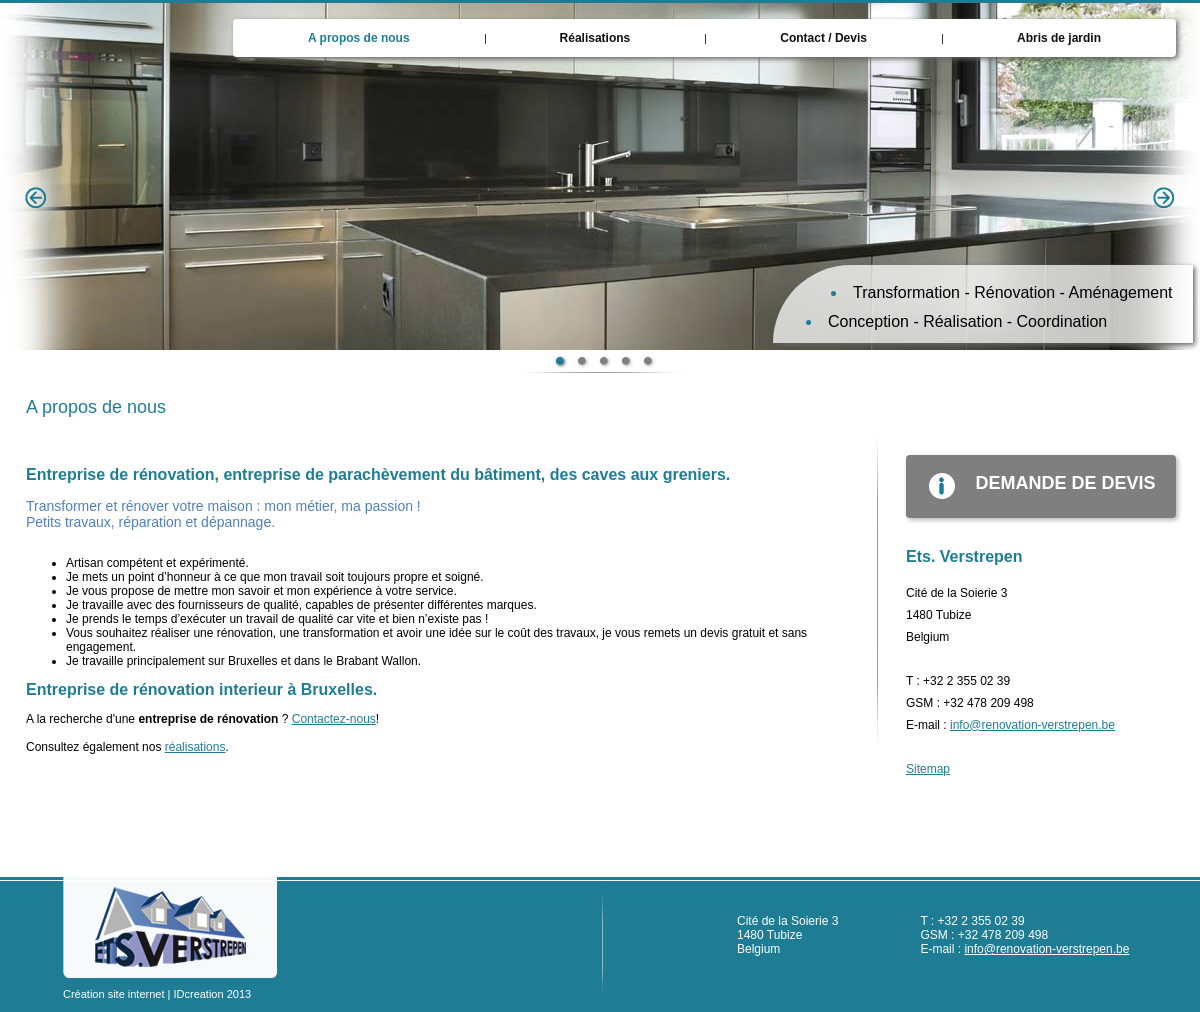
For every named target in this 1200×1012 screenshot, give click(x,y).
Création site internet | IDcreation (143, 994)
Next (1164, 198)
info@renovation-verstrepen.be (1032, 725)
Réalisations (595, 38)
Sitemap (928, 769)
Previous (36, 198)
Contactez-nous (334, 719)
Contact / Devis (823, 38)
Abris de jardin (1059, 38)
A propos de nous (359, 38)
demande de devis (1031, 486)
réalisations (195, 747)
